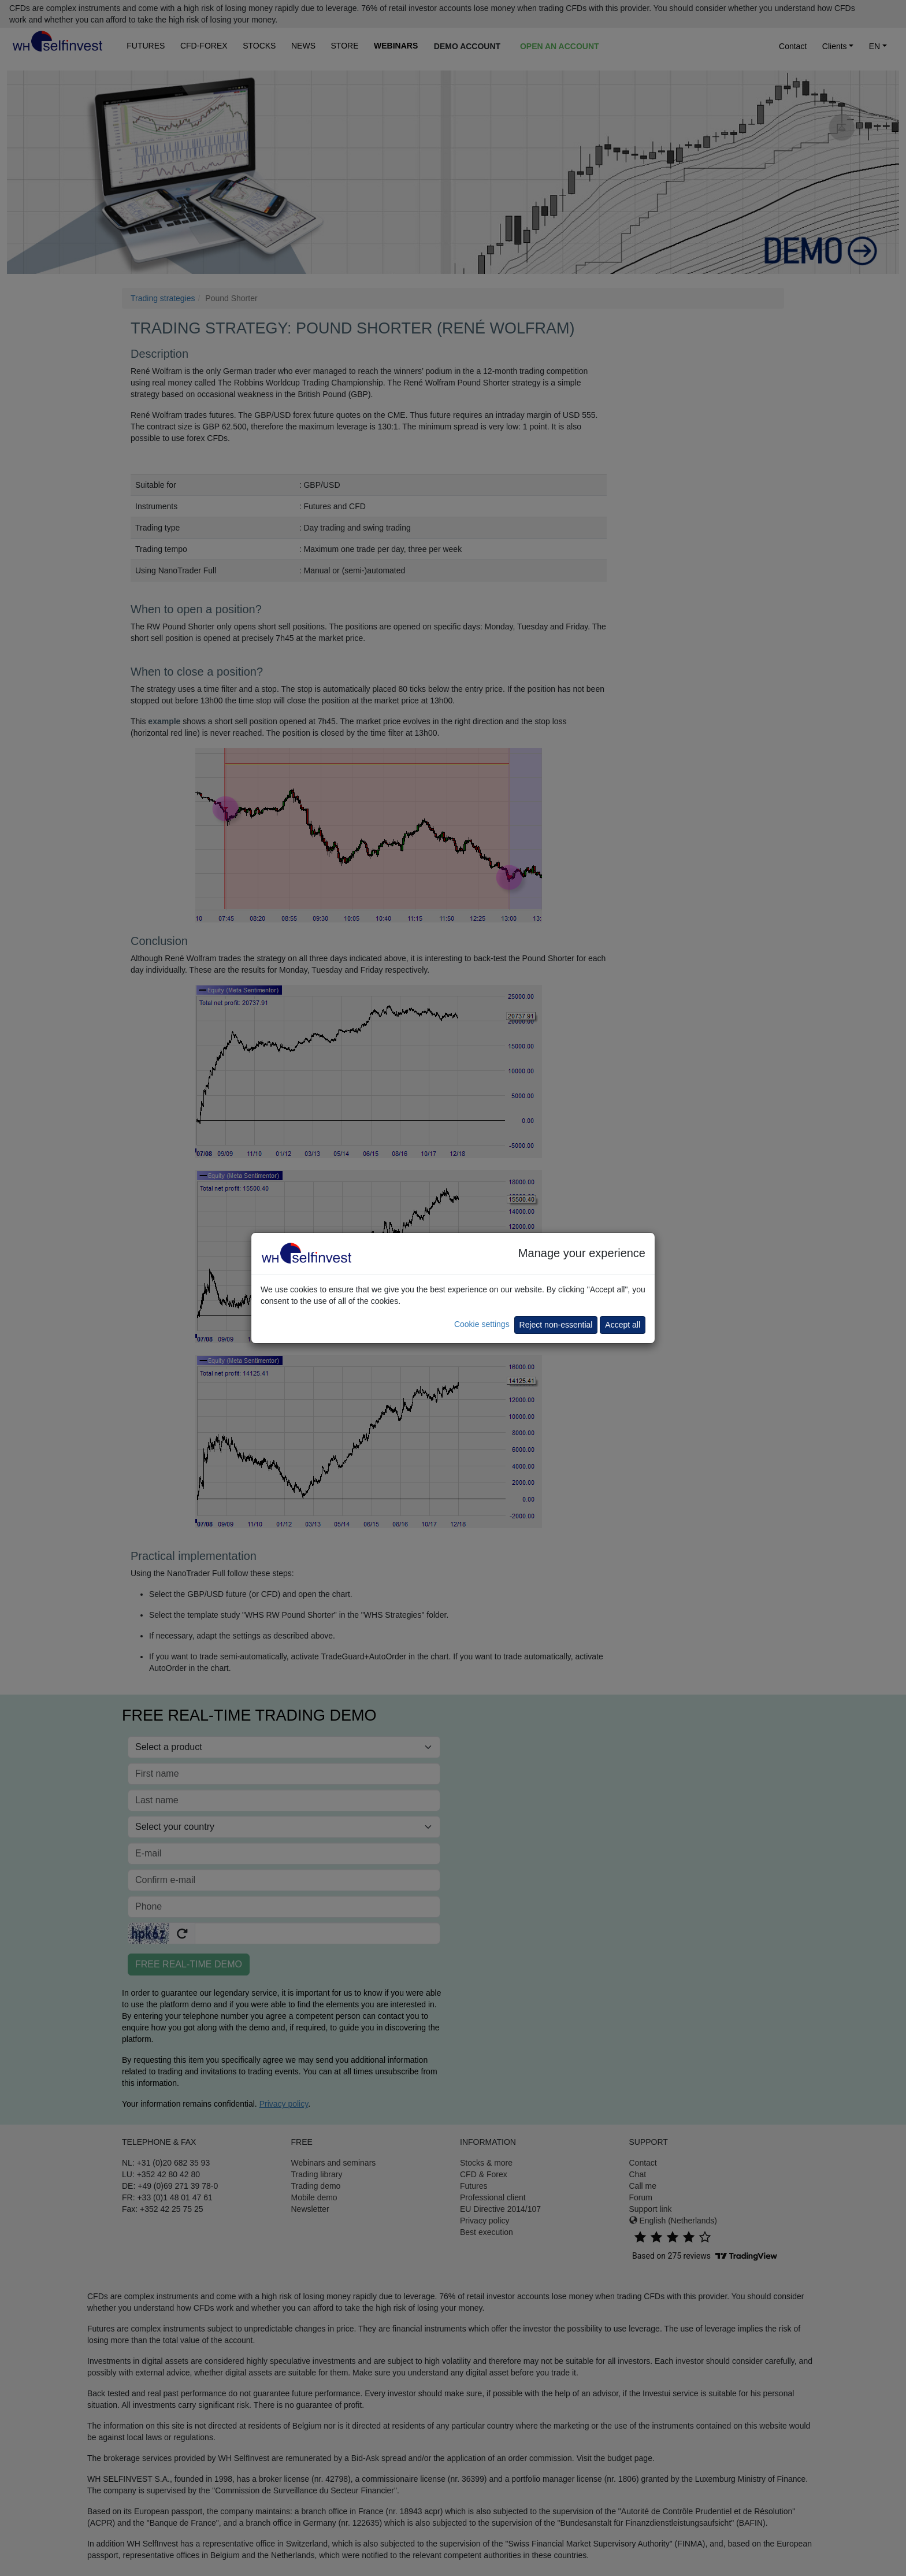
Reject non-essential (556, 1324)
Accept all (622, 1324)
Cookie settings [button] (482, 1324)
